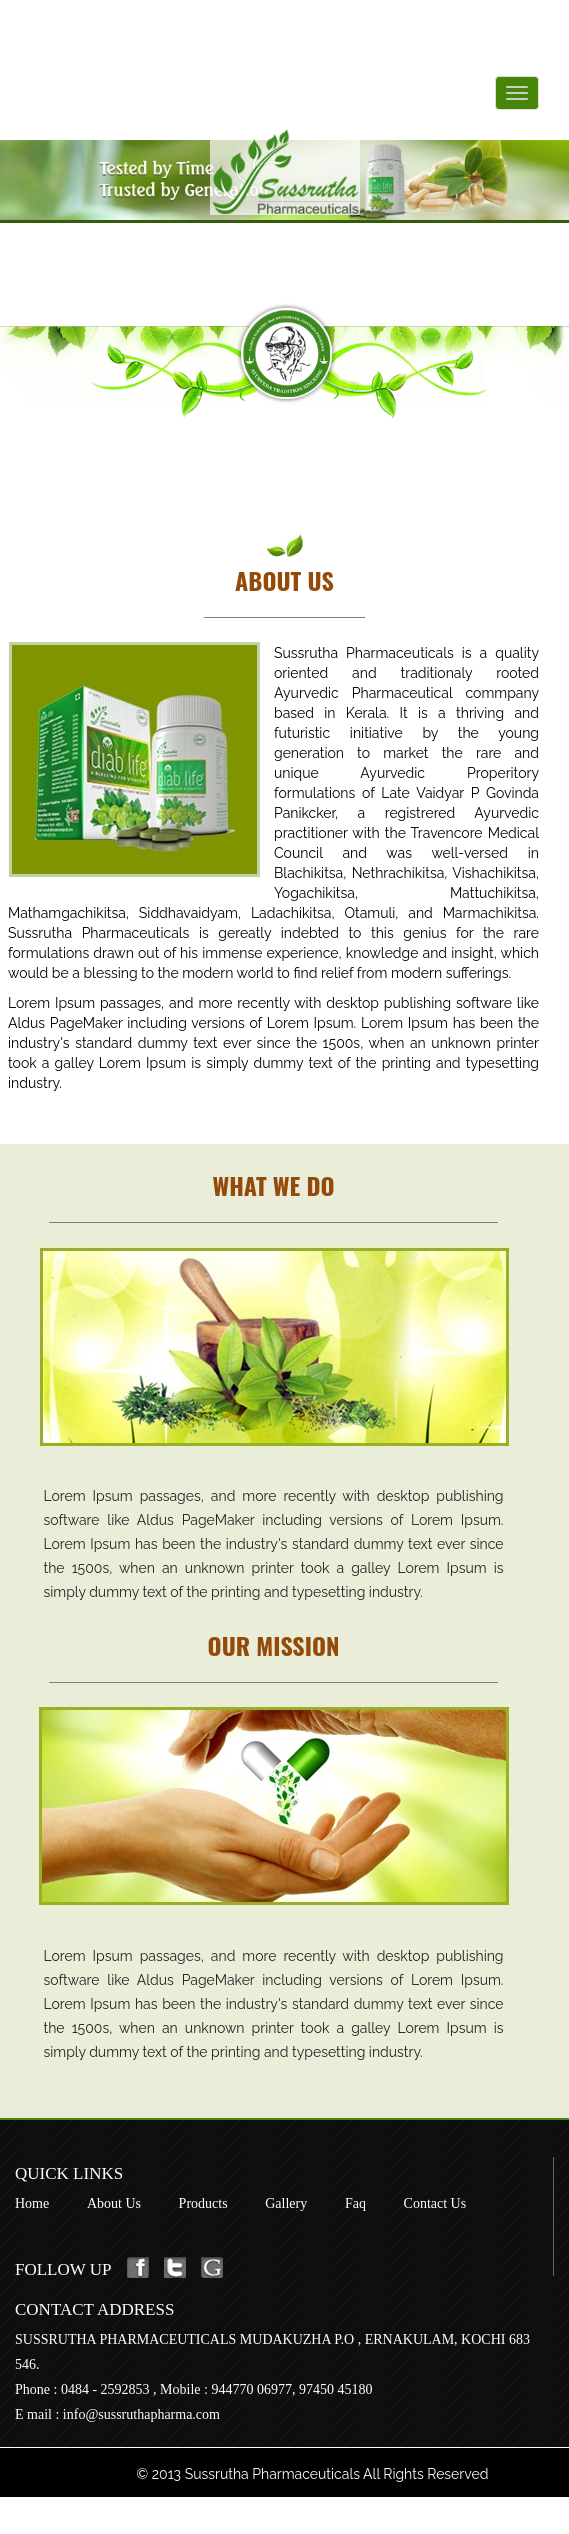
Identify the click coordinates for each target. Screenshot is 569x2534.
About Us (114, 2203)
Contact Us (435, 2203)
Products (203, 2203)
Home (32, 2203)
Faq (355, 2203)
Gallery (286, 2203)
